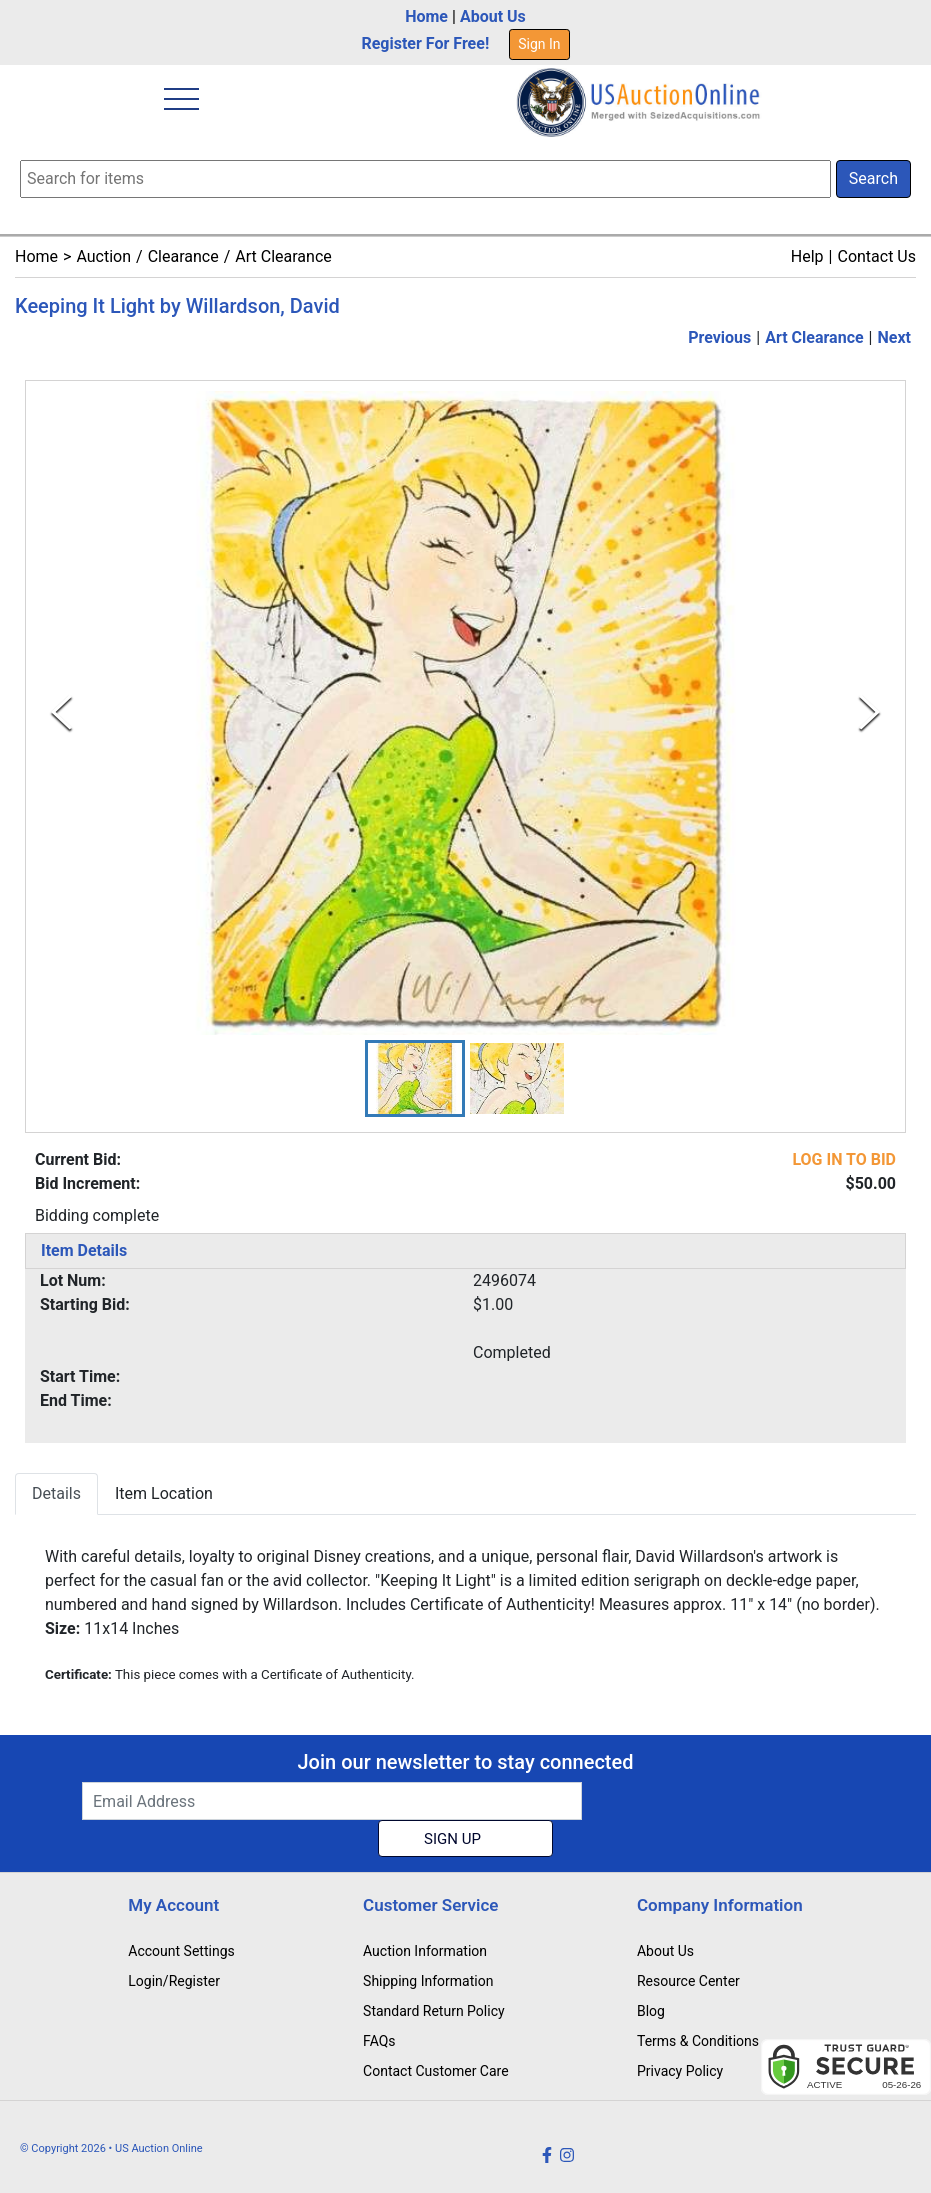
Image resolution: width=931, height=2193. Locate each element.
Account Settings (181, 1951)
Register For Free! (425, 43)
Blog (651, 2011)
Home (426, 16)
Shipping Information (428, 1981)
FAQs (379, 2041)
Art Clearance (283, 256)
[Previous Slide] (61, 713)
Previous (719, 337)
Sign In (539, 44)
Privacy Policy (680, 2071)
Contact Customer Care (436, 2071)
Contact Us (876, 256)
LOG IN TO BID (844, 1159)
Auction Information (425, 1951)
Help (807, 256)
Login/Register (174, 1981)
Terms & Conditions (698, 2041)
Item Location (164, 1493)
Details (56, 1493)
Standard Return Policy (434, 2011)
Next (894, 337)
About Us (493, 16)
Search (873, 178)
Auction (103, 256)
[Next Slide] (869, 713)
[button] (415, 1078)
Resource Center (688, 1981)
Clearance (183, 256)
